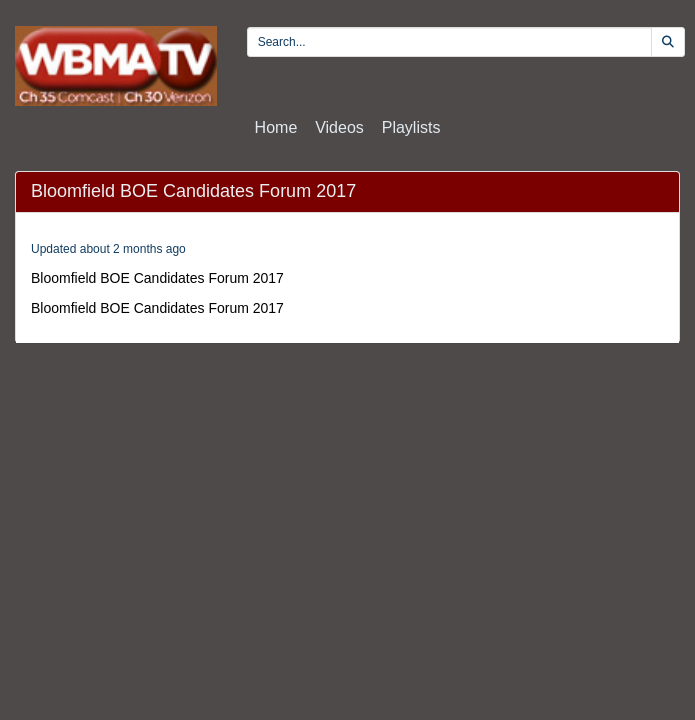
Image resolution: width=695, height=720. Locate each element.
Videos (339, 127)
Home (276, 127)
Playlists (411, 127)
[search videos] (449, 42)
